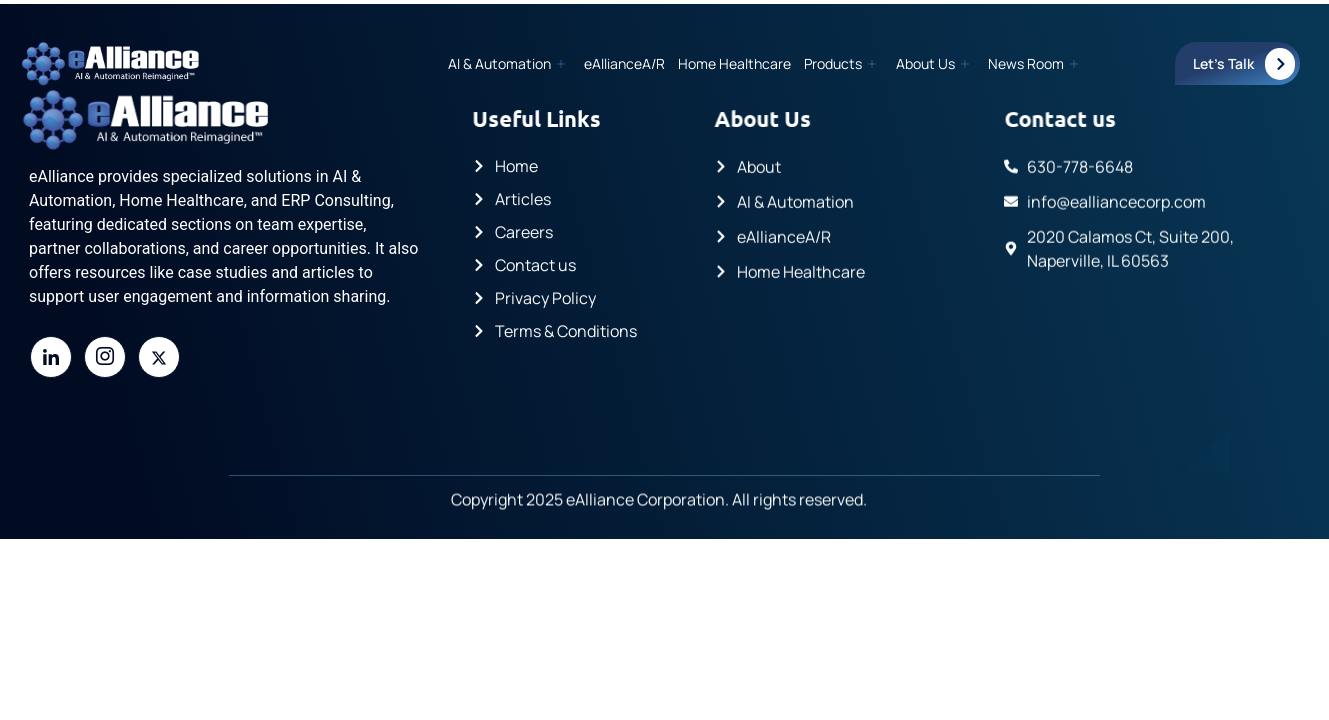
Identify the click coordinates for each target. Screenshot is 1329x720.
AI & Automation (512, 63)
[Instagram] (105, 357)
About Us (933, 63)
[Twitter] (159, 357)
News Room (1033, 63)
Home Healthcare (738, 63)
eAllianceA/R (629, 63)
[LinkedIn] (51, 357)
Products (843, 63)
